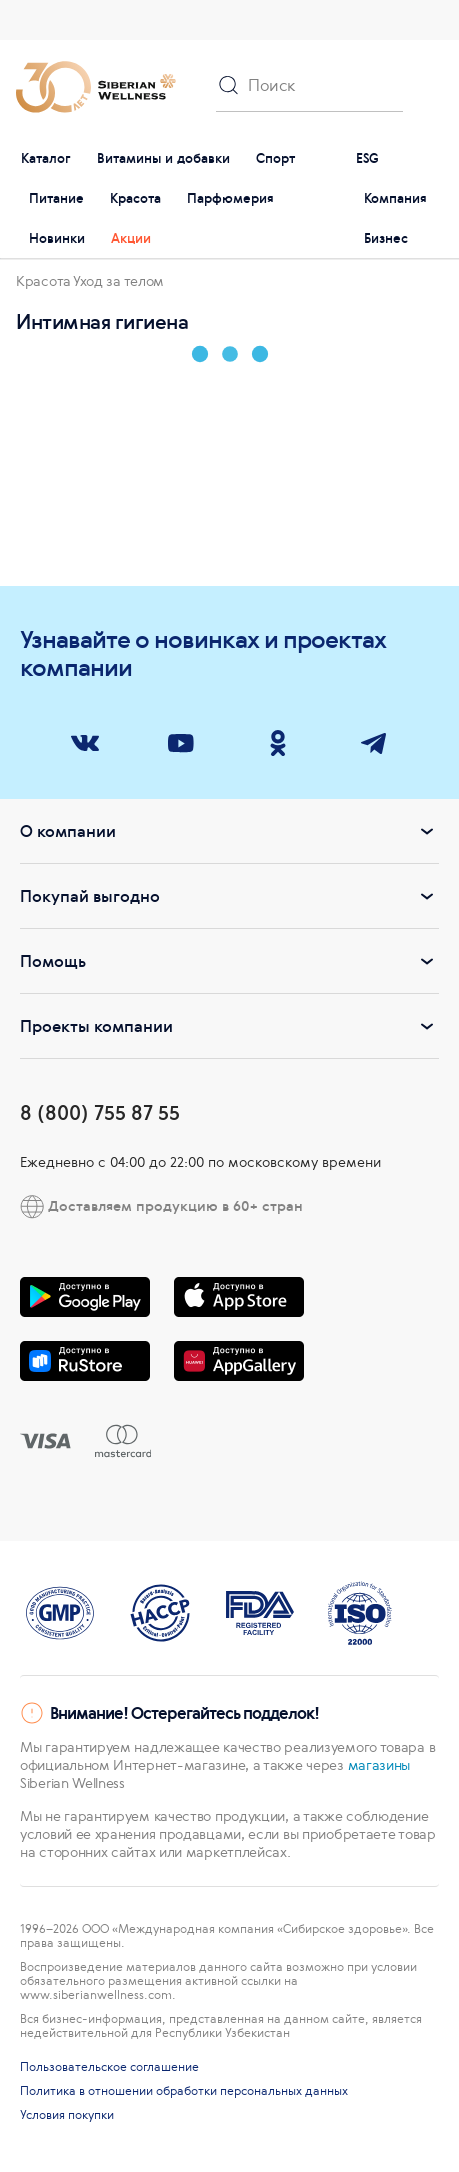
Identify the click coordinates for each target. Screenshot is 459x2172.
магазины (379, 1765)
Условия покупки (67, 2115)
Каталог (46, 158)
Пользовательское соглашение (109, 2067)
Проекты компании (229, 1026)
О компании (229, 831)
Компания (395, 198)
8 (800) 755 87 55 (100, 1112)
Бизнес (386, 238)
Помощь (229, 961)
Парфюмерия (230, 198)
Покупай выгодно (229, 896)
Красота (135, 198)
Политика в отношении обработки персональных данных (184, 2091)
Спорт (275, 158)
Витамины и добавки (163, 158)
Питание (56, 198)
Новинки (57, 238)
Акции (131, 238)
